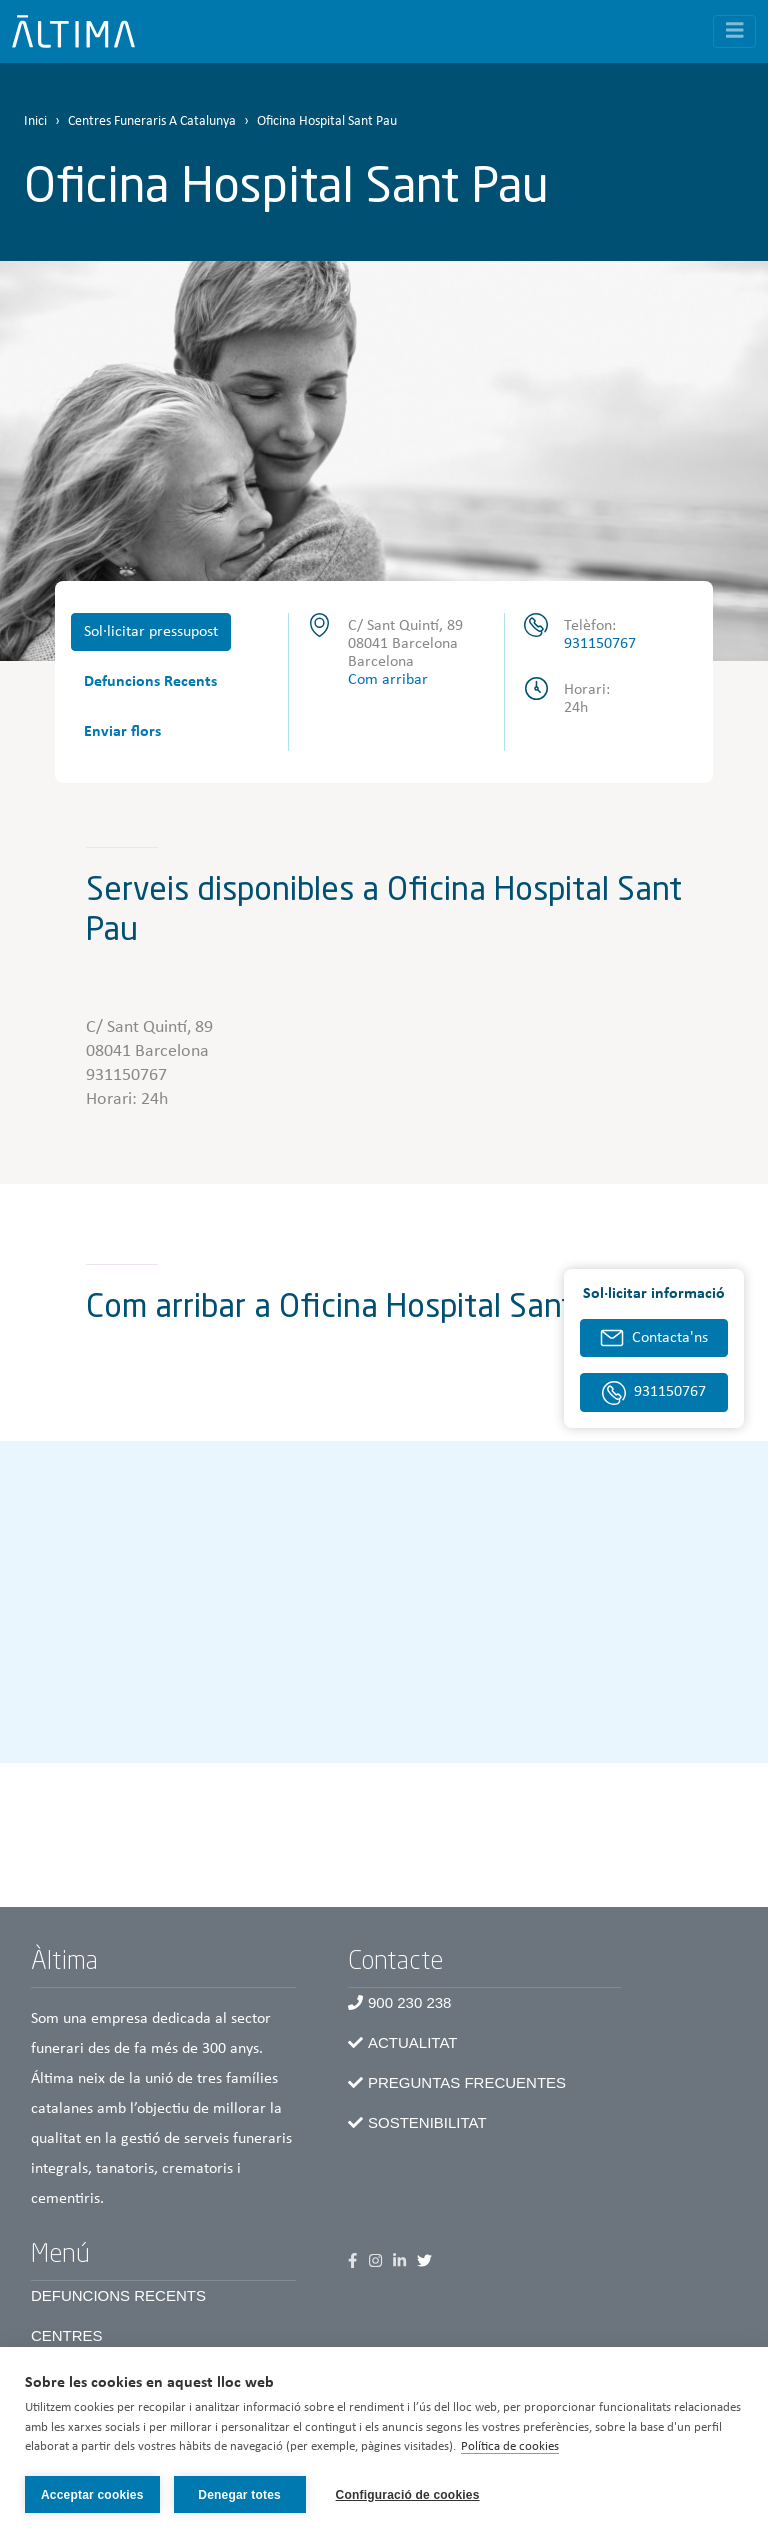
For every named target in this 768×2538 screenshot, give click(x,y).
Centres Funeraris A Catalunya (152, 121)
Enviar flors (122, 732)
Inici (35, 121)
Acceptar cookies (92, 2495)
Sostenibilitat (427, 2122)
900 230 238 (409, 2002)
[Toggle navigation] (735, 31)
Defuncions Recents (150, 682)
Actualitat (412, 2042)
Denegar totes (239, 2495)
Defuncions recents (118, 2295)
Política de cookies (510, 2446)
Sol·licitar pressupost (151, 632)
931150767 (600, 644)
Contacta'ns (670, 1338)
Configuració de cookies (408, 2495)
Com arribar (388, 680)
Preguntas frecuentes (467, 2082)
